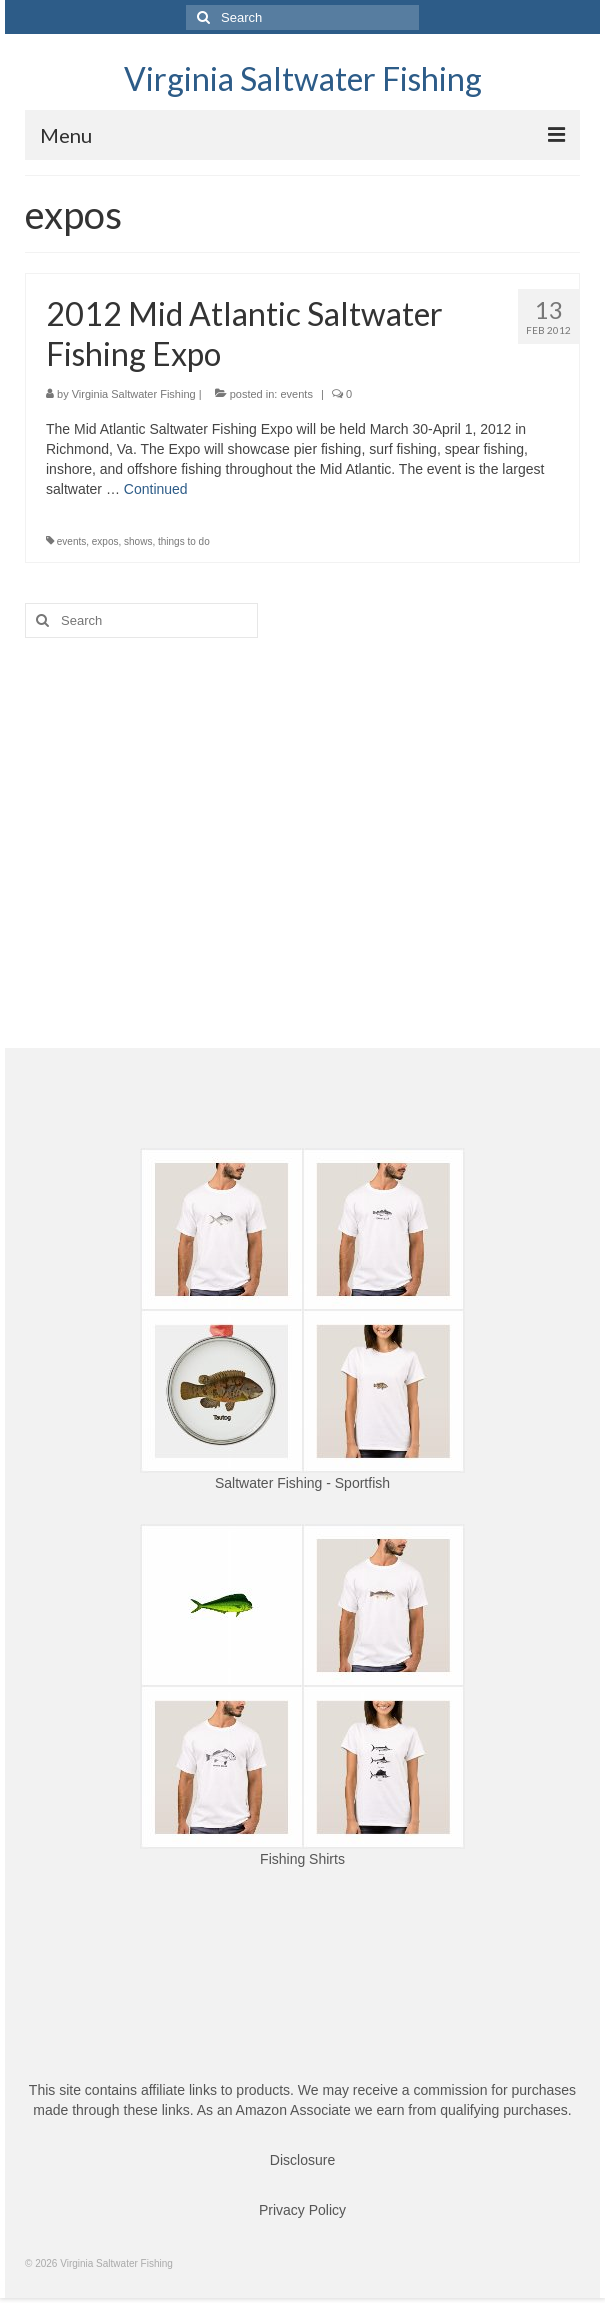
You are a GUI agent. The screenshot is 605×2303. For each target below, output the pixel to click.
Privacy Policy (302, 2210)
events (296, 394)
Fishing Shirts (302, 1859)
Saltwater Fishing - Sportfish (302, 1483)
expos (105, 541)
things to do (184, 541)
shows (138, 541)
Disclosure (302, 2160)
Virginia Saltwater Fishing (303, 78)
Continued (156, 489)
